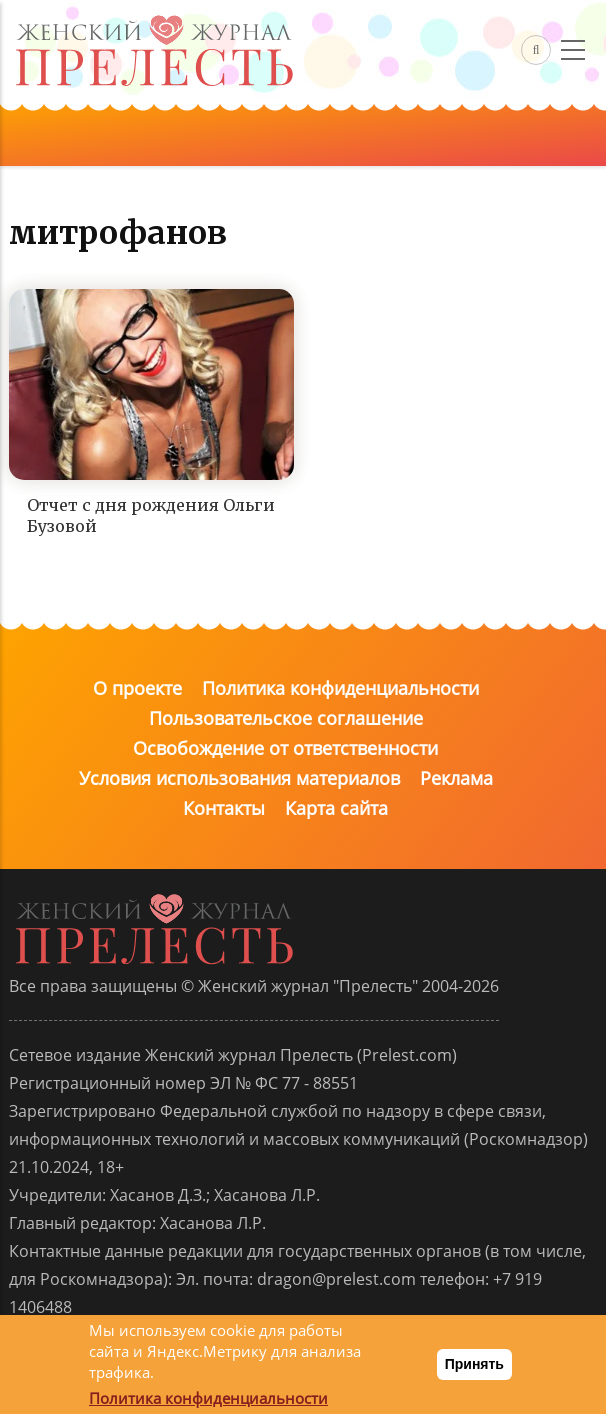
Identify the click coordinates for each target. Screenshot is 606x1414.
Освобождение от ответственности (285, 748)
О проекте (137, 688)
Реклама (456, 778)
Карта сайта (336, 808)
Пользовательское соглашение (286, 718)
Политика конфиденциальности (340, 688)
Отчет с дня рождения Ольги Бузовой (151, 515)
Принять (474, 1364)
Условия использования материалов (239, 778)
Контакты (224, 808)
